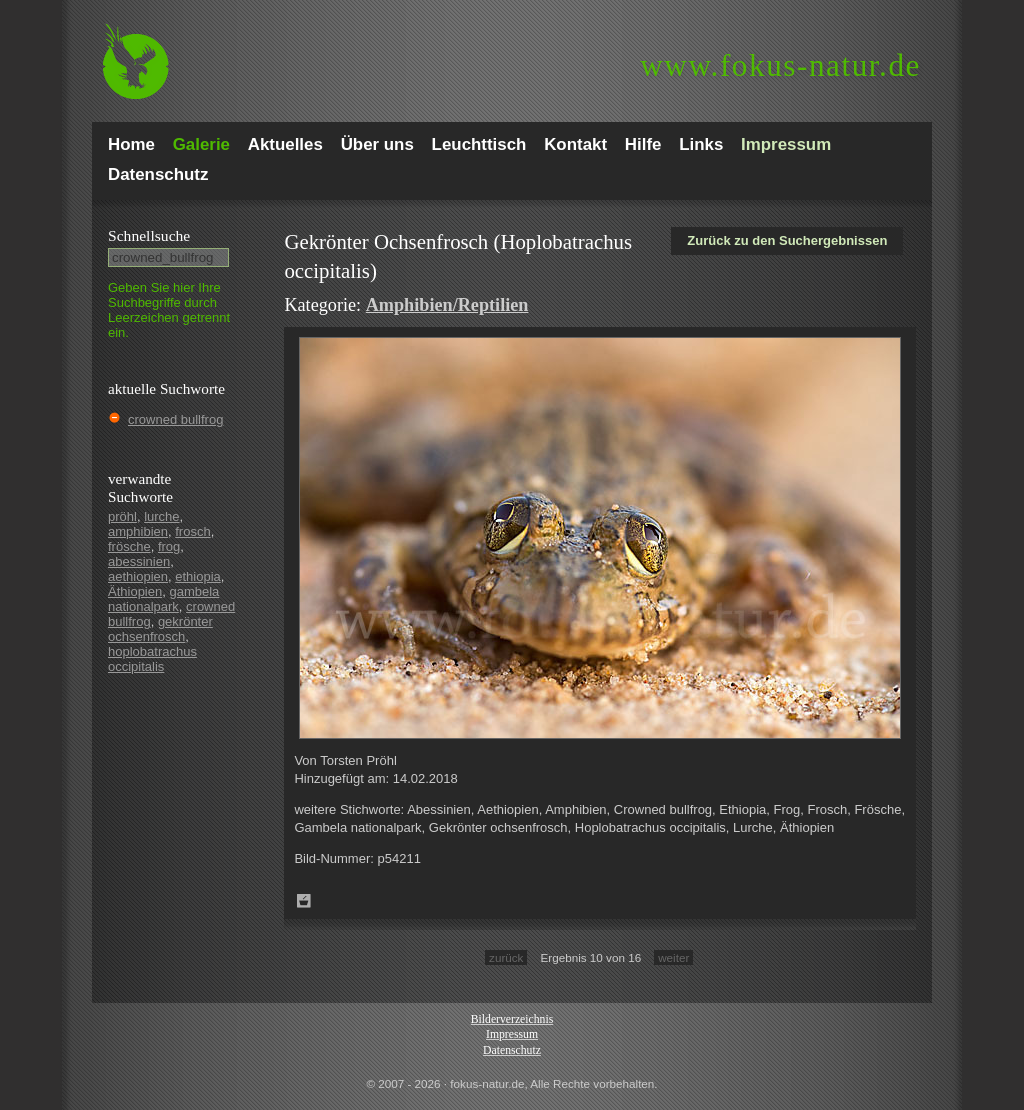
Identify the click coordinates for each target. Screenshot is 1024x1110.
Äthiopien (135, 591)
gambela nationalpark (163, 599)
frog (169, 546)
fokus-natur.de (780, 65)
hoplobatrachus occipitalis (152, 659)
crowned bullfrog (175, 419)
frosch (192, 531)
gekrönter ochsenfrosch (160, 629)
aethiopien (138, 576)
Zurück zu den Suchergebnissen (787, 240)
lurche (161, 516)
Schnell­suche (149, 235)
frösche (129, 546)
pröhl (122, 516)
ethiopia (198, 576)
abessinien (139, 561)
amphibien (138, 531)
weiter (673, 957)
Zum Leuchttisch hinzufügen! (304, 901)
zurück (506, 957)
